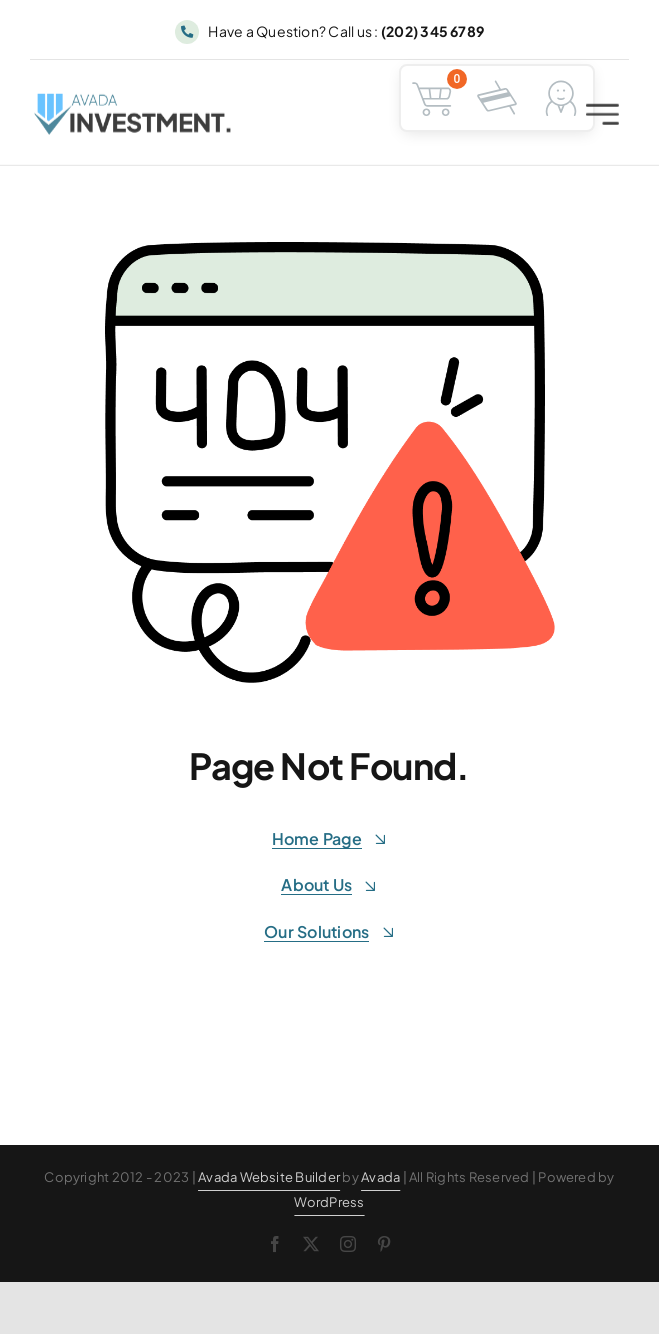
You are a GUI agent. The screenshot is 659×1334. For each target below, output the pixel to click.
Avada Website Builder (269, 1177)
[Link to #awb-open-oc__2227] (602, 117)
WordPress (329, 1202)
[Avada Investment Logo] (134, 104)
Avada (380, 1177)
